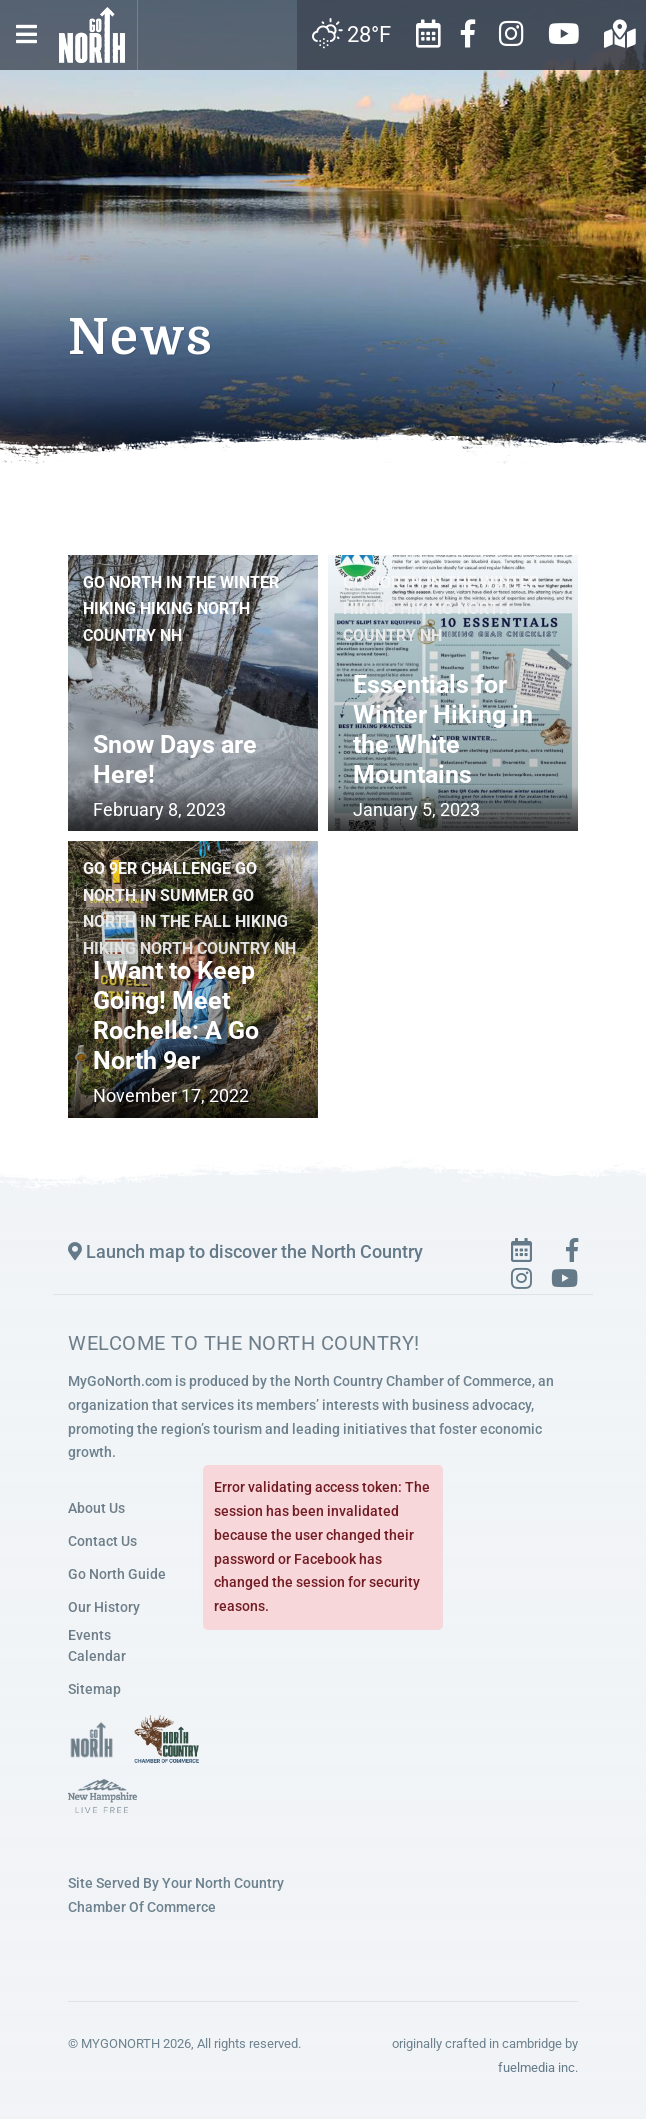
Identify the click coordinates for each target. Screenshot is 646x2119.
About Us (96, 1508)
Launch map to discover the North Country (245, 1251)
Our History (104, 1607)
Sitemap (94, 1689)
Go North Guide (117, 1574)
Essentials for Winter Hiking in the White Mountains (443, 729)
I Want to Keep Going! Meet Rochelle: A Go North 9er (176, 1015)
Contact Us (102, 1541)
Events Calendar (97, 1645)
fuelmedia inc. (538, 2066)
